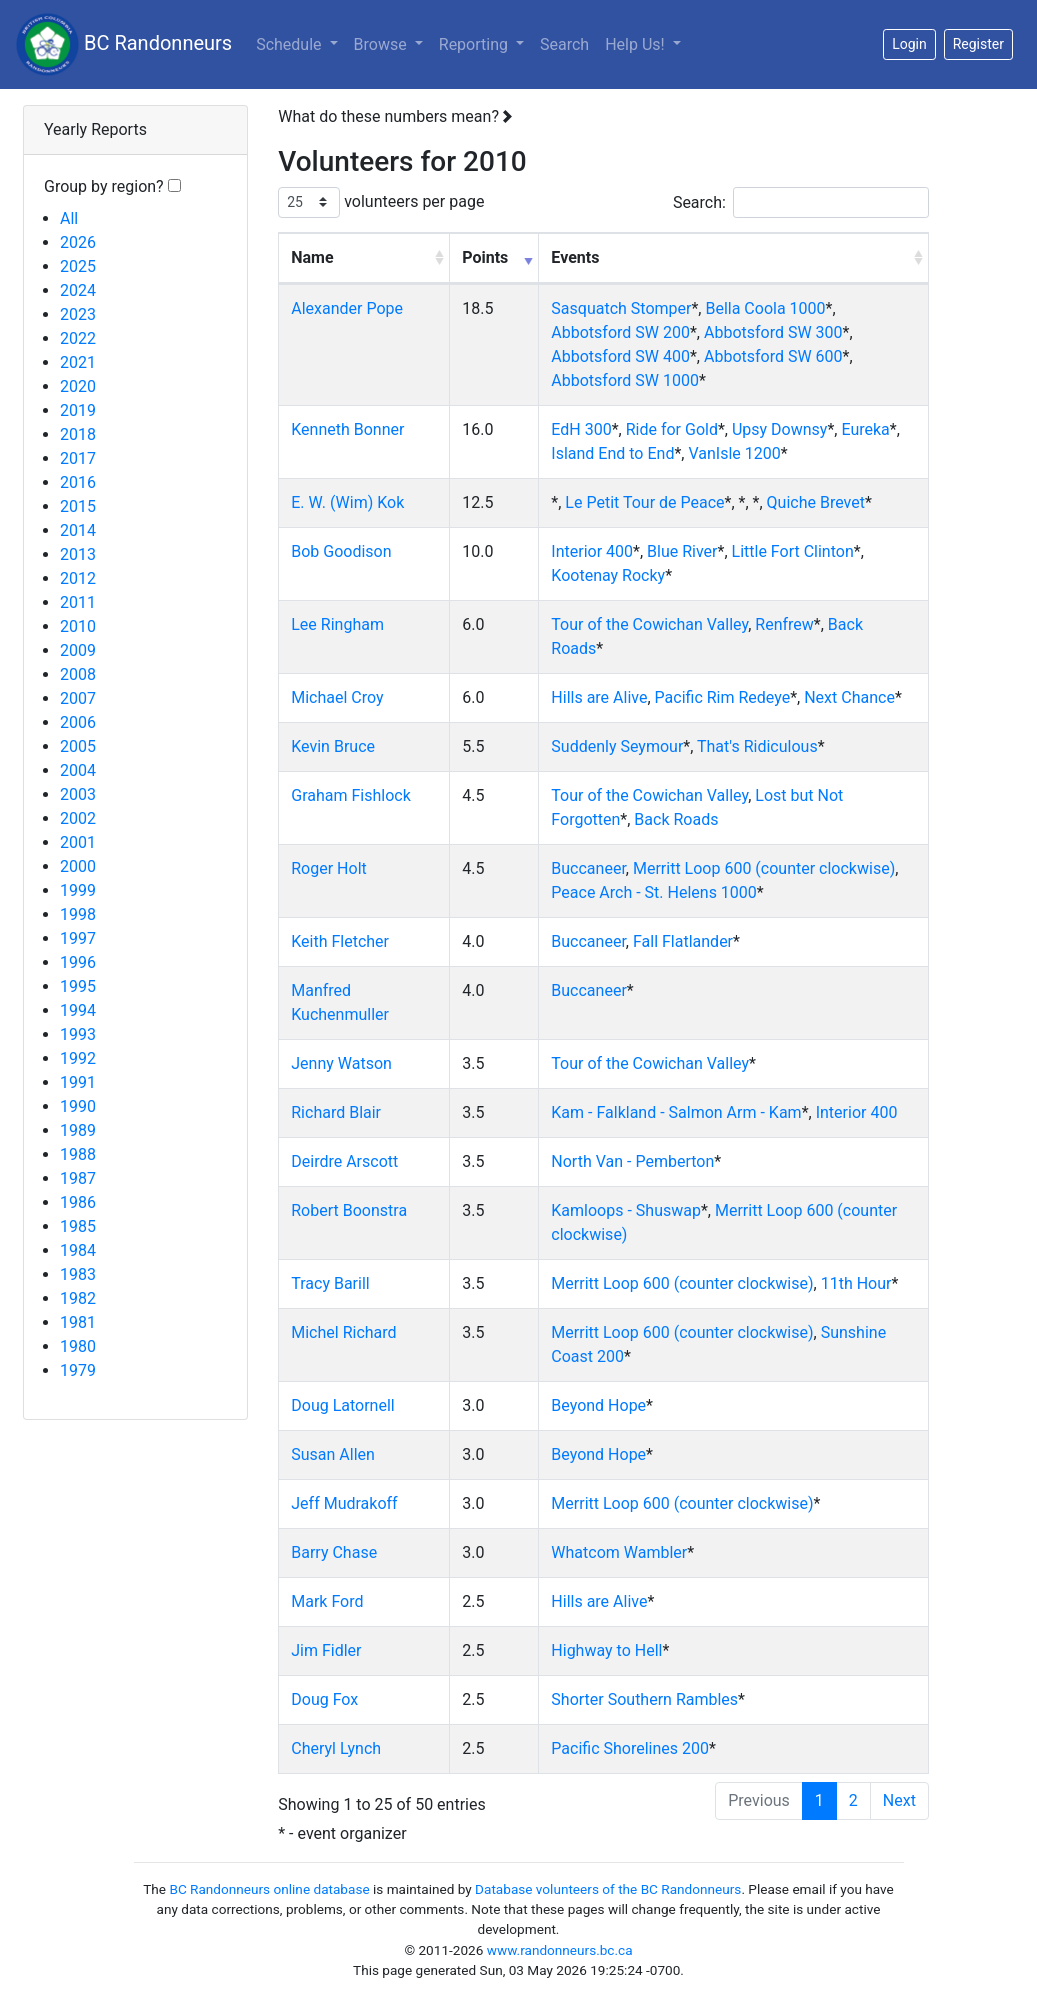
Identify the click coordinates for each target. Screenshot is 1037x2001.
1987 (78, 1178)
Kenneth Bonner (347, 429)
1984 (78, 1250)
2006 (78, 722)
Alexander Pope (347, 308)
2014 (78, 530)
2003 (78, 794)
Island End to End (612, 453)
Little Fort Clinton (793, 551)
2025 (78, 266)
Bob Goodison (341, 551)
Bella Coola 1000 (765, 308)
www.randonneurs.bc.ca (560, 1950)
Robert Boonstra (349, 1210)
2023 (78, 314)
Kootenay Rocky (608, 575)
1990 (78, 1106)
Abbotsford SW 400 (620, 356)
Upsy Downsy (779, 429)
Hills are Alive (599, 697)
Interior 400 (592, 551)
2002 (78, 818)
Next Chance (849, 697)
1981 (78, 1322)
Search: (801, 202)
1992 (78, 1058)
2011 (78, 602)
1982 (78, 1298)
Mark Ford (327, 1601)
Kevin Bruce (333, 746)
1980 (78, 1346)
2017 (78, 458)
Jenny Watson (341, 1063)
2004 (78, 770)
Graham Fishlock (351, 795)
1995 (78, 986)
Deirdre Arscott (344, 1161)
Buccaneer (588, 868)
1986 (78, 1202)
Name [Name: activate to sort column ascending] (312, 257)
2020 (78, 386)
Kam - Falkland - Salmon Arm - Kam (676, 1112)
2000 (78, 866)
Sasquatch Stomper (621, 308)
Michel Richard (343, 1332)
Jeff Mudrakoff (344, 1503)
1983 (78, 1274)
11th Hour (856, 1283)
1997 (78, 938)
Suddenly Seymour (617, 746)
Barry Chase (334, 1552)
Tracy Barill (330, 1283)
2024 (78, 290)
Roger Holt (329, 868)
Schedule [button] (290, 44)
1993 (78, 1034)
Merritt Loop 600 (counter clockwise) (764, 868)
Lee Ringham (337, 624)
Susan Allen (333, 1454)
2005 (78, 746)
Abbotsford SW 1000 (625, 380)
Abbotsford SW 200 (620, 332)
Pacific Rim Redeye (723, 697)
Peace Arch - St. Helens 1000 (654, 892)
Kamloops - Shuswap (626, 1210)
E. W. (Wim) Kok (347, 502)
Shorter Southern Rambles (644, 1699)
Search (564, 44)
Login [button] (909, 44)
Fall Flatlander (683, 941)
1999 (78, 890)
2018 (78, 434)
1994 (78, 1010)
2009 (78, 650)
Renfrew (784, 624)
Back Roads (676, 819)
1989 (78, 1130)
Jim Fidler (326, 1650)
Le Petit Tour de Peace (644, 502)
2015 (78, 506)
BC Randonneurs (124, 44)
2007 (78, 698)
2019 (78, 410)
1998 (78, 914)
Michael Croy (337, 697)
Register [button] (978, 44)
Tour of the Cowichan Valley (649, 624)
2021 (78, 362)
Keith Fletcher (340, 941)
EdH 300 (581, 429)
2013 (78, 554)
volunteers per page (381, 202)
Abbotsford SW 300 (773, 332)
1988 (78, 1154)
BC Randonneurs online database (269, 1889)
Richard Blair (336, 1112)
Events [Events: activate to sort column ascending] (575, 257)
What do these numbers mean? (395, 116)
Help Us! (636, 44)
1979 (78, 1370)
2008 (78, 674)
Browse (382, 44)
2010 (78, 626)
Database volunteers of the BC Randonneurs (608, 1889)
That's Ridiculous (757, 746)
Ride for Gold (672, 429)
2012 (78, 578)
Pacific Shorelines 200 (630, 1748)
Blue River (682, 551)
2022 (78, 338)
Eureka (865, 429)
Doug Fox (324, 1699)
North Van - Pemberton (632, 1161)
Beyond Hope (598, 1405)
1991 (78, 1082)
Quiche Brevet (816, 502)
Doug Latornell (342, 1405)
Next (899, 1800)
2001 (78, 842)
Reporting (485, 43)
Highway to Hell (606, 1650)
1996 (78, 962)
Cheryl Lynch (336, 1748)
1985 (78, 1226)
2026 (78, 242)
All (69, 218)
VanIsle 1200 (734, 453)
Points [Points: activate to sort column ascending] (485, 257)
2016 (78, 482)
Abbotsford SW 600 (773, 356)
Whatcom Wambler (619, 1552)
